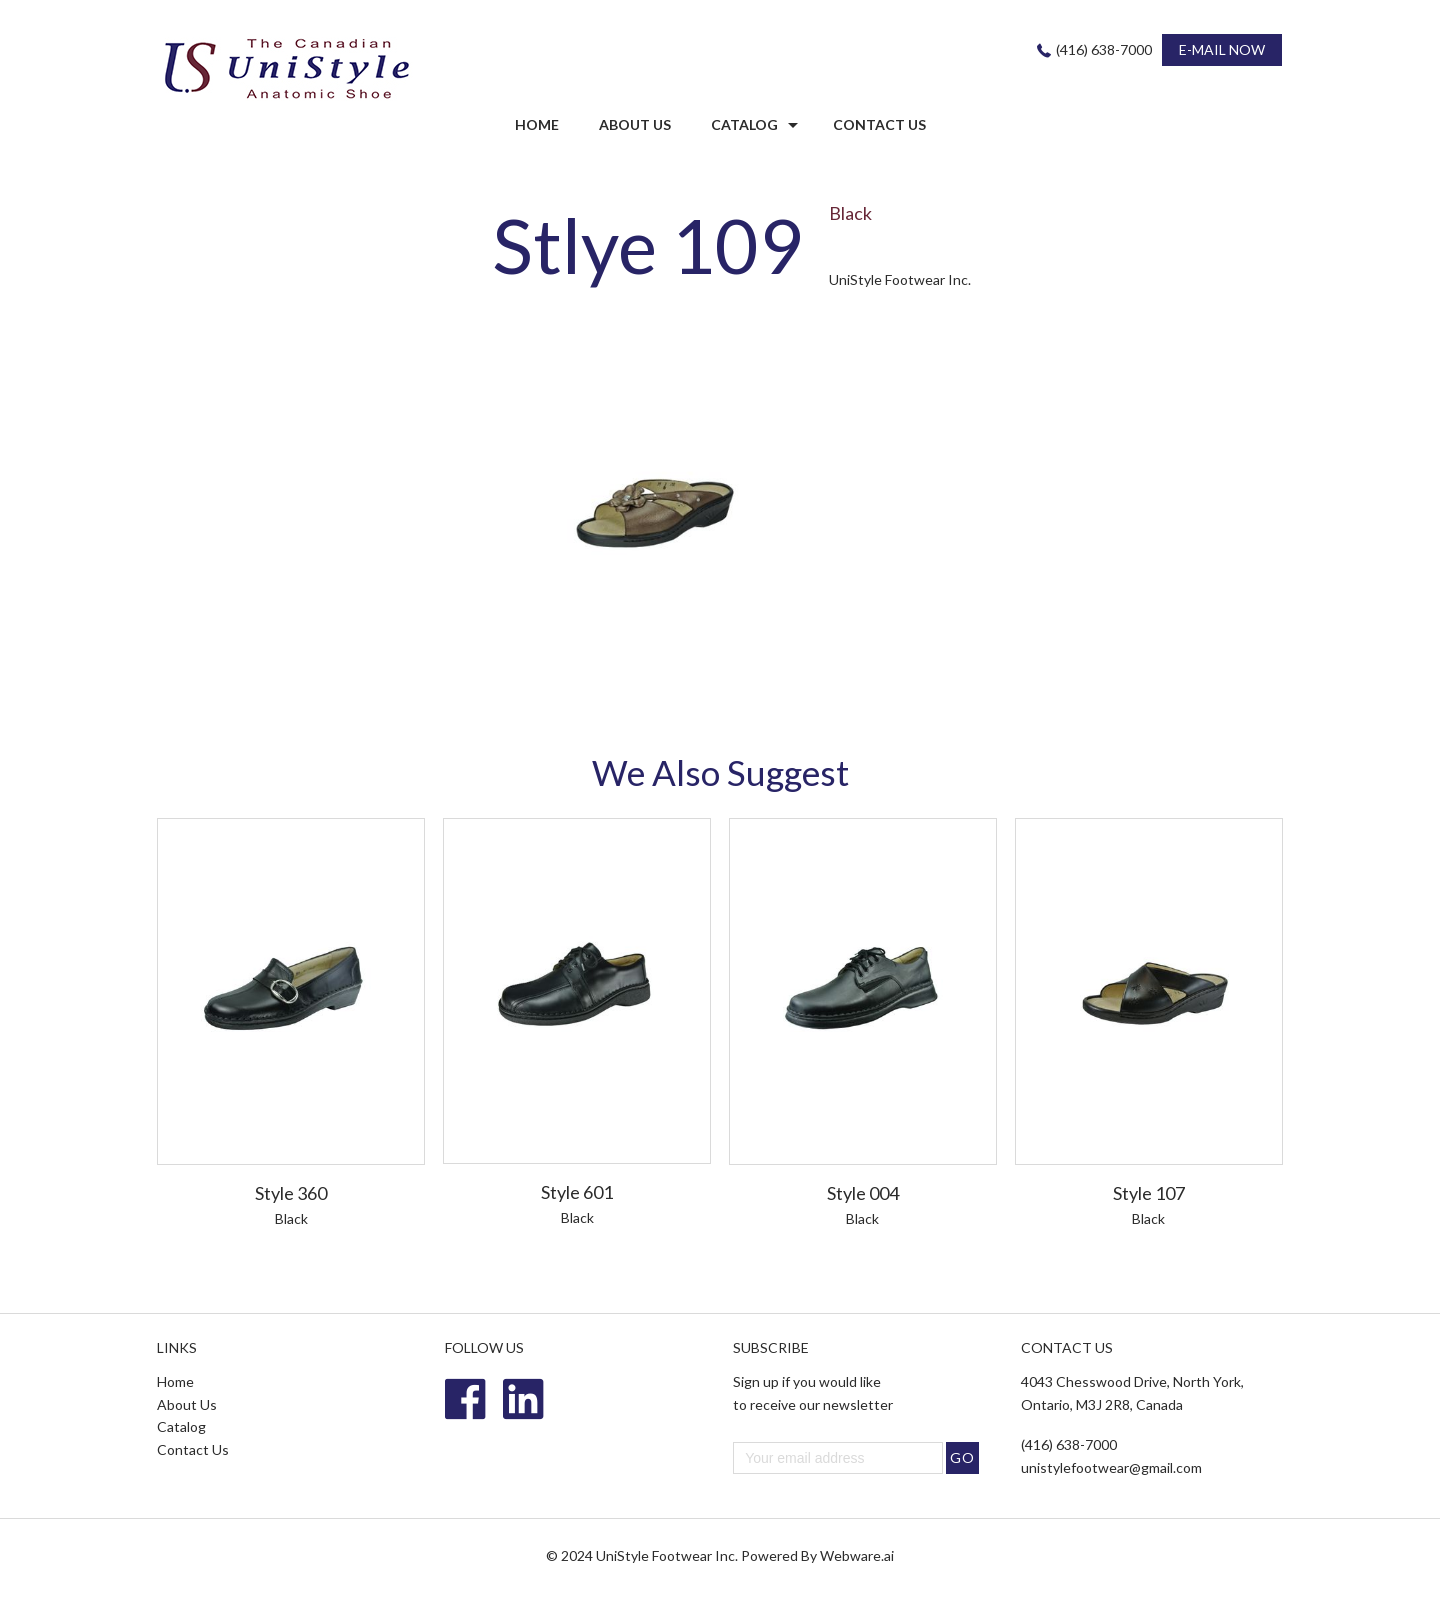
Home (175, 1381)
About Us (187, 1404)
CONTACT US (879, 124)
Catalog (744, 124)
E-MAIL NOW (1222, 49)
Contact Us (193, 1449)
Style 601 (577, 1192)
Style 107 (1149, 1193)
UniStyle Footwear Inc (665, 1555)
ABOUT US (635, 124)
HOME (537, 124)
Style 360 (291, 1193)
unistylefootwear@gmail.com (1111, 1467)
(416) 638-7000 (1104, 49)
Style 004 (863, 1193)
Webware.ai (857, 1555)
